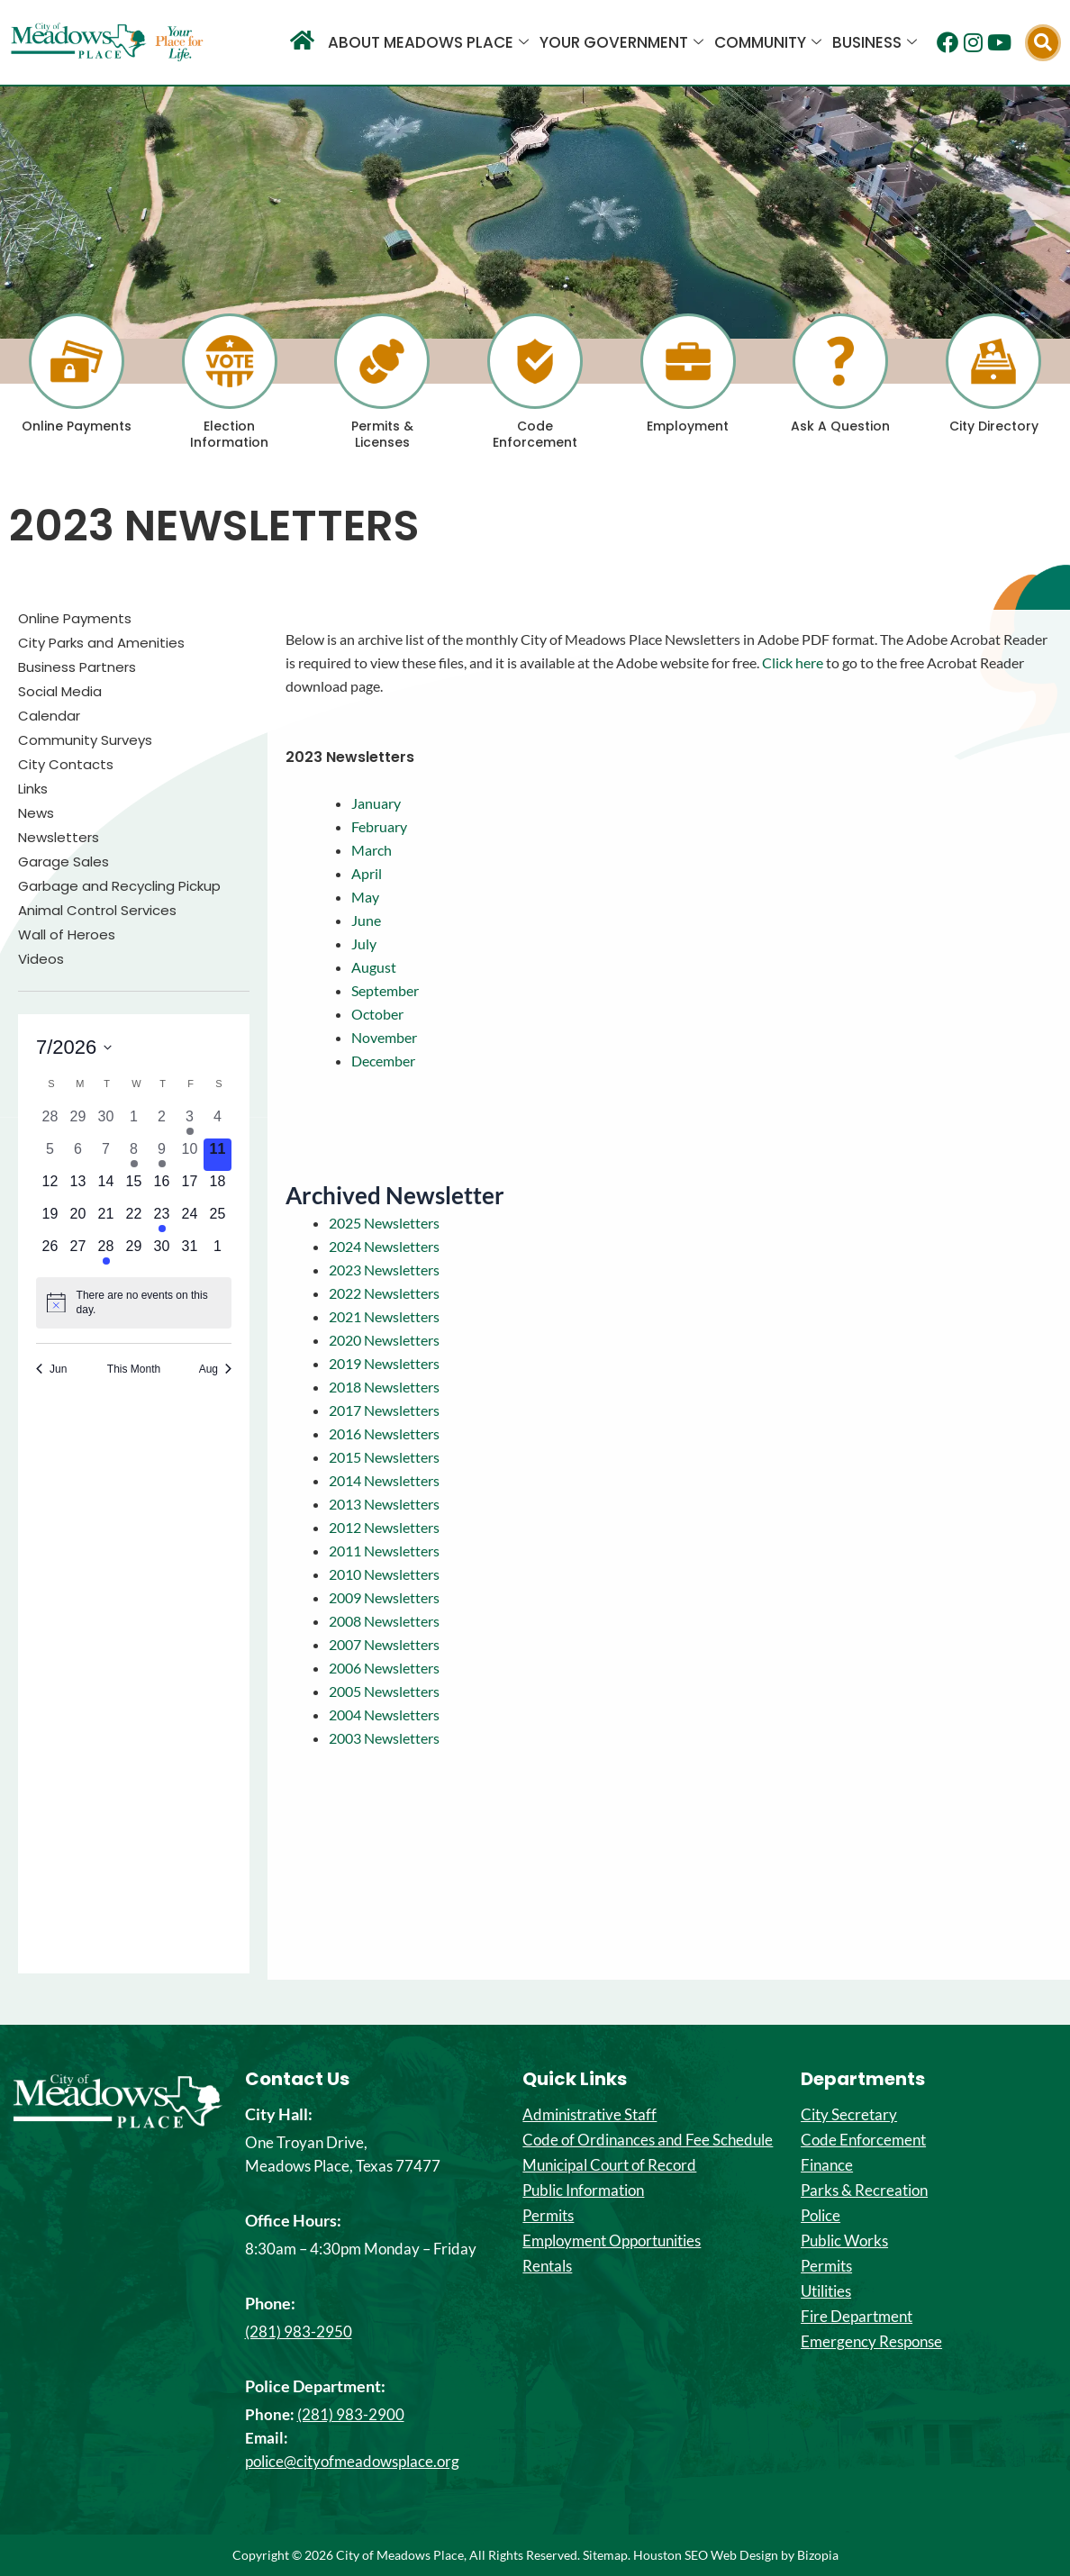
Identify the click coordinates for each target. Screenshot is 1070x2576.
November (384, 1037)
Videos (41, 959)
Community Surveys (85, 740)
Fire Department (856, 2317)
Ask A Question (840, 426)
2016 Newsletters (384, 1433)
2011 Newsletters (384, 1550)
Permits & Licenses (382, 434)
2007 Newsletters (384, 1644)
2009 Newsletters (384, 1597)
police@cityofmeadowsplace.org (352, 2461)
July (363, 943)
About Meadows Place (428, 42)
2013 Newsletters (384, 1503)
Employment (688, 426)
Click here (792, 662)
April (366, 873)
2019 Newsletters (384, 1363)
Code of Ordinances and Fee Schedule (647, 2140)
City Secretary (849, 2115)
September (385, 990)
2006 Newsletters (384, 1667)
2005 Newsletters (384, 1691)
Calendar (49, 716)
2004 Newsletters (384, 1714)
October (377, 1013)
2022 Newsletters (384, 1293)
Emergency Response (871, 2342)
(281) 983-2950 (298, 2331)
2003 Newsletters (384, 1737)
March (371, 849)
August (373, 966)
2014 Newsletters (384, 1480)
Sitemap (605, 2554)
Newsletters (58, 838)
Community (767, 42)
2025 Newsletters (384, 1222)
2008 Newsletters (384, 1620)
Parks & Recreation (864, 2190)
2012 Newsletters (384, 1527)
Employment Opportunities (611, 2241)
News (36, 813)
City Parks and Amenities (101, 643)
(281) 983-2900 (350, 2414)
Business (874, 42)
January (376, 803)
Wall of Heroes (66, 935)
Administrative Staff (589, 2115)
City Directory (993, 426)
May (365, 896)
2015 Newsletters (384, 1456)
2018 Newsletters (384, 1386)
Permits (548, 2216)
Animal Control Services (97, 911)
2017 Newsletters (384, 1410)
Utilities (826, 2291)
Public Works (844, 2241)
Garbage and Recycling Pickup (119, 886)
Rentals (547, 2266)
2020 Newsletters (384, 1339)
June (366, 920)
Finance (827, 2165)
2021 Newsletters (384, 1316)
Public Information (583, 2190)
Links (33, 789)
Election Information (229, 434)
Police (820, 2216)
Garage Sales (63, 862)
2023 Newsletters (384, 1269)
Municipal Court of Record (609, 2165)
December (383, 1060)
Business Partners (77, 667)
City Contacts (65, 765)
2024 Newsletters (384, 1246)
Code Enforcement (535, 434)
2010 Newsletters (384, 1574)
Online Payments (76, 426)
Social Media (60, 692)
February (379, 826)
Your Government (621, 42)
